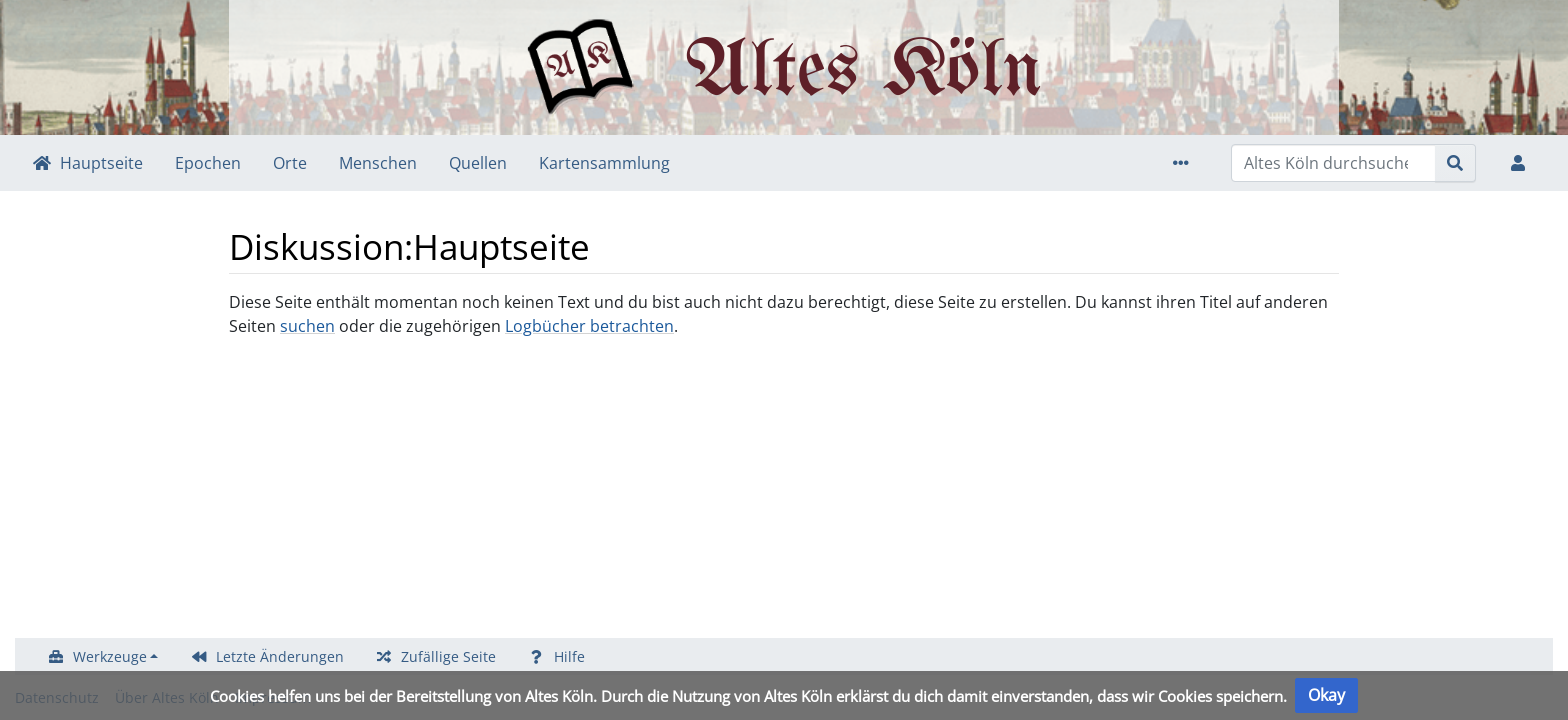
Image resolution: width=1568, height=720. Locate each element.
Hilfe (569, 656)
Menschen (378, 163)
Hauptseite (101, 163)
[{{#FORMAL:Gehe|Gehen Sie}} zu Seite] (1455, 163)
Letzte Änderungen (280, 656)
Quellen (478, 163)
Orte (290, 163)
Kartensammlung (604, 163)
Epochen (208, 163)
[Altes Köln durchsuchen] (1333, 163)
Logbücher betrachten (589, 326)
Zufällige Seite (448, 656)
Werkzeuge (110, 656)
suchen (307, 326)
